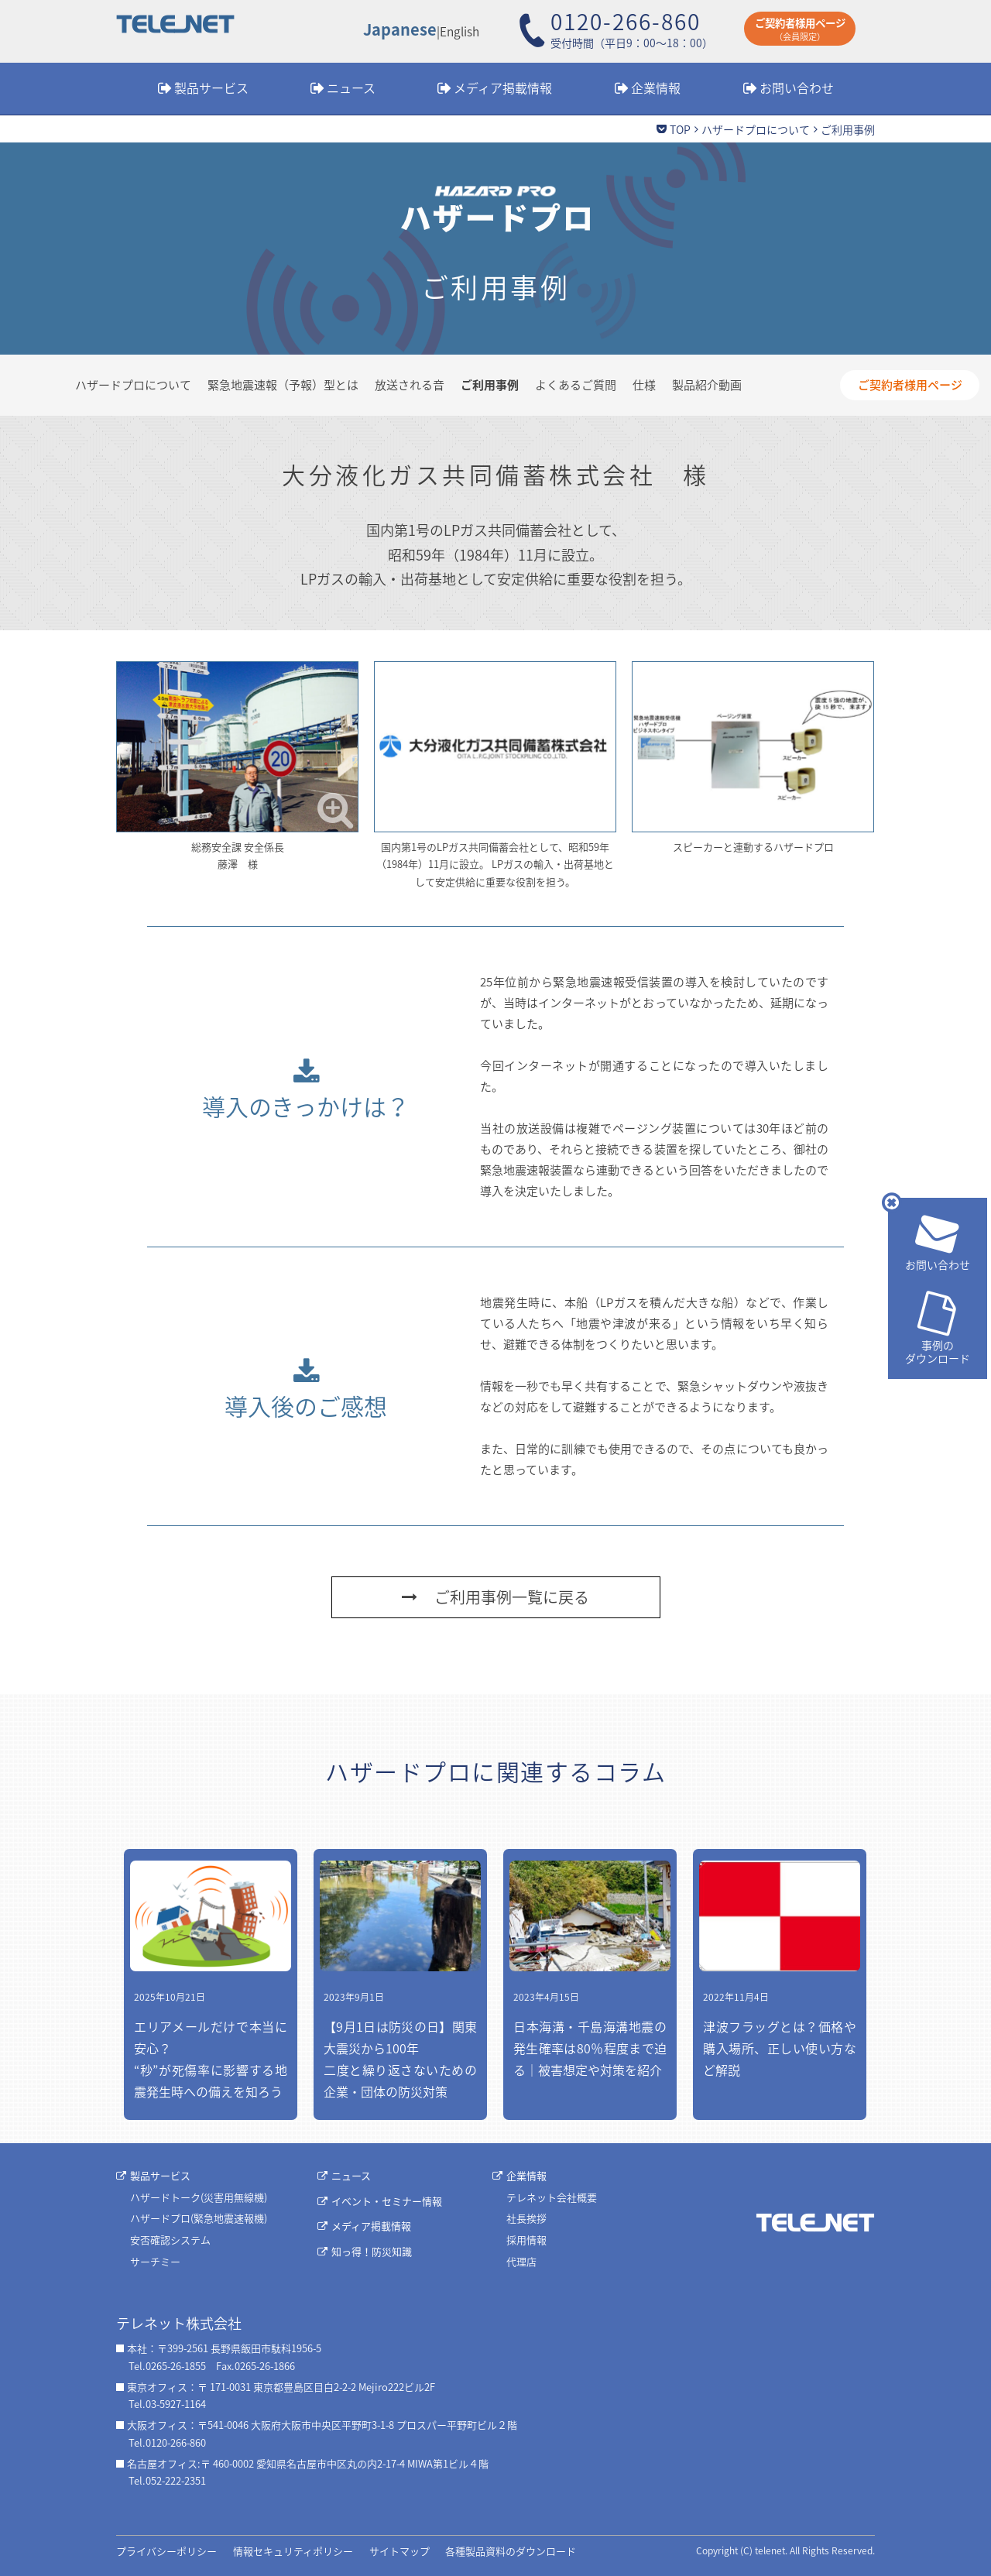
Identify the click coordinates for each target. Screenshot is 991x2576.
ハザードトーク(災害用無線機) (198, 2197)
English (459, 31)
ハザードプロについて (755, 129)
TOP (680, 129)
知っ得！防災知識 (371, 2251)
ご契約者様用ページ (910, 384)
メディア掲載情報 (503, 87)
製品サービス (211, 87)
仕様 (644, 384)
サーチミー (155, 2261)
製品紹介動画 (707, 384)
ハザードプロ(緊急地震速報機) (198, 2218)
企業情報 (656, 87)
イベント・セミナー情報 (386, 2201)
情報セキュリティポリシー (293, 2550)
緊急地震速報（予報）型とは (282, 384)
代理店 (521, 2261)
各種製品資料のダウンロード (510, 2550)
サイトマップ (399, 2550)
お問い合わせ (797, 87)
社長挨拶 (526, 2218)
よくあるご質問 (575, 384)
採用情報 (526, 2239)
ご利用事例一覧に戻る (495, 1597)
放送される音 (409, 384)
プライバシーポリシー (166, 2550)
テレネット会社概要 (551, 2197)
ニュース (351, 87)
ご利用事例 (490, 384)
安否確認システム (170, 2239)
